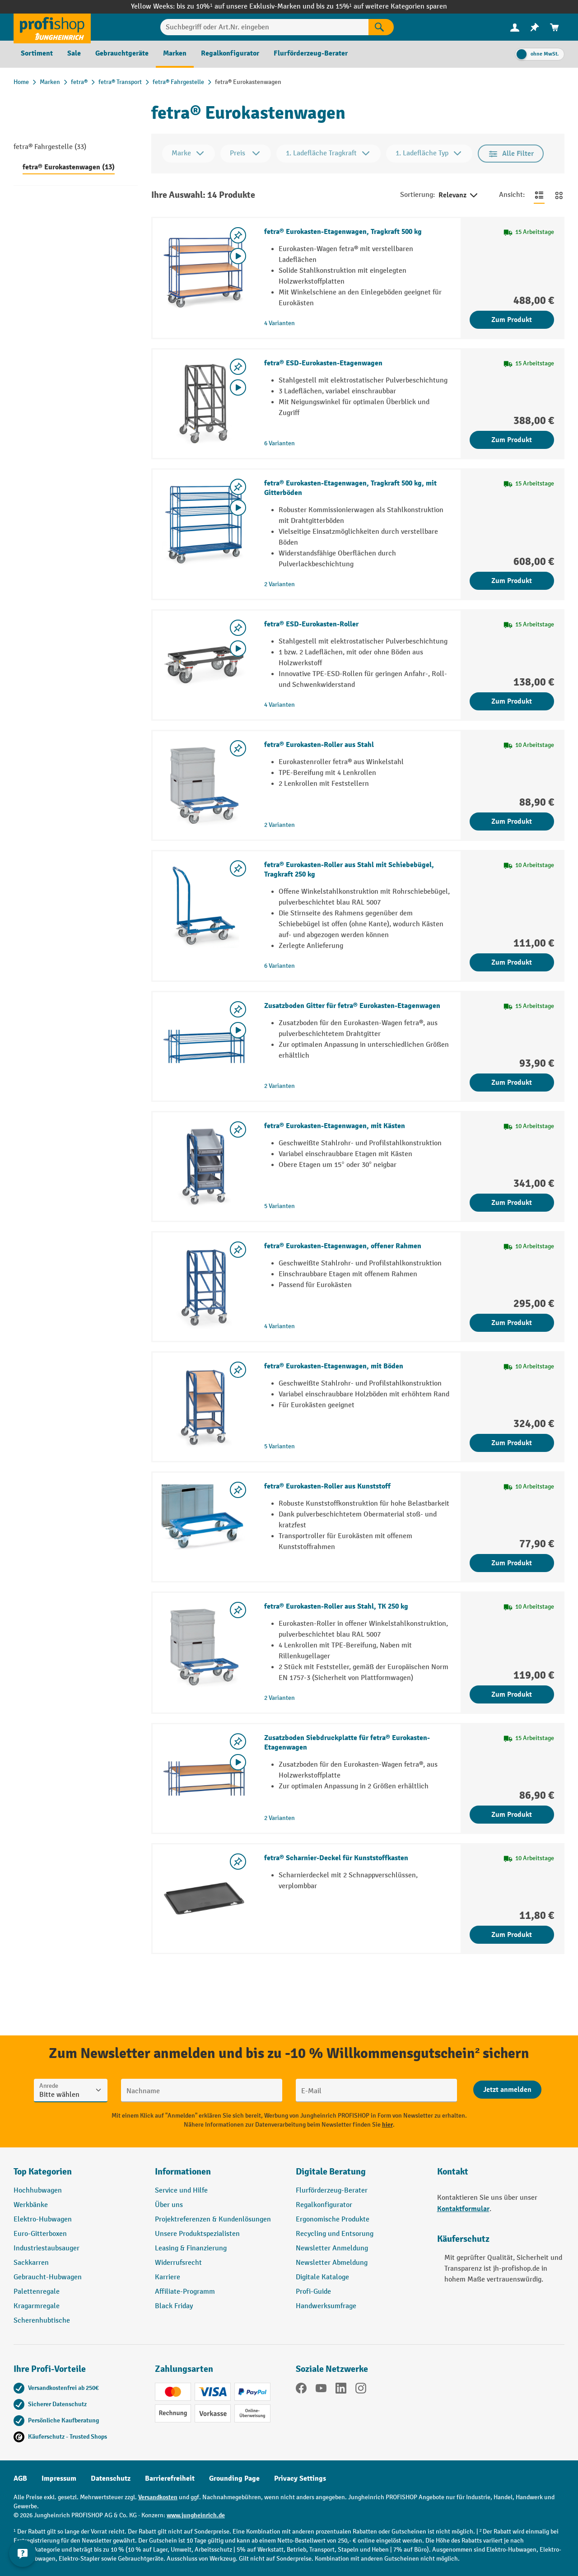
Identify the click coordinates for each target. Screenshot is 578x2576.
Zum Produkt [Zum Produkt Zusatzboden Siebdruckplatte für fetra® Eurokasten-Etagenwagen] (511, 1814)
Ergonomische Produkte (332, 2219)
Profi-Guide (313, 2291)
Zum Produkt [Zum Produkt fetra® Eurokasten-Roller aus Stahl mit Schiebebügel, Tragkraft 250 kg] (511, 962)
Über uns (169, 2205)
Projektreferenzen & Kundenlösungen (213, 2219)
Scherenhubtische (42, 2320)
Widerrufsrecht (178, 2263)
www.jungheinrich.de (196, 2515)
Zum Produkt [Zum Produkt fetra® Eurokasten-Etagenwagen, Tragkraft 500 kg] (511, 319)
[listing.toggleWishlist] (238, 235)
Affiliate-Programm (185, 2291)
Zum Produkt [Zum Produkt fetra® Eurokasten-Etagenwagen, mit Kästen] (511, 1202)
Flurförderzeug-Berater (332, 2190)
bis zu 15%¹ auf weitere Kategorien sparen (381, 6)
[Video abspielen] (238, 256)
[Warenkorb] (554, 27)
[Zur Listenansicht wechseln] (539, 195)
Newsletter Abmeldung (332, 2263)
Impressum (59, 2478)
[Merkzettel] (535, 27)
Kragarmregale (37, 2306)
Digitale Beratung (331, 2171)
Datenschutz (111, 2478)
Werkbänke (31, 2205)
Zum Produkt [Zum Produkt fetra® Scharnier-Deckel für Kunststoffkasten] (511, 1934)
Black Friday (174, 2306)
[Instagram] (360, 2390)
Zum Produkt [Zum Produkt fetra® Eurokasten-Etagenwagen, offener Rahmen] (511, 1322)
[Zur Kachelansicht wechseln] (559, 195)
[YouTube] (321, 2390)
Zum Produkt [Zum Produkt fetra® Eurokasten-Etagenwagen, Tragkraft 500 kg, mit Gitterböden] (511, 580)
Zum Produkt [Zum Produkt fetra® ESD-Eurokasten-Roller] (511, 701)
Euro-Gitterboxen (40, 2234)
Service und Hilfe (181, 2190)
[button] (360, 2175)
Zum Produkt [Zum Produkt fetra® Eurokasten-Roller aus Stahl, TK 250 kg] (511, 1694)
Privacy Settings (300, 2478)
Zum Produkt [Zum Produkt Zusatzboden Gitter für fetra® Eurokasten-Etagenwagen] (511, 1082)
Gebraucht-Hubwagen (48, 2277)
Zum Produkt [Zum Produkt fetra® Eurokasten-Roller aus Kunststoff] (511, 1563)
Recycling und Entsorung (334, 2234)
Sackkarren (31, 2263)
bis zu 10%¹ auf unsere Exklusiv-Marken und (246, 6)
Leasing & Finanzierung (191, 2248)
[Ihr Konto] (515, 27)
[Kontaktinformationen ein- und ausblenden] (22, 2553)
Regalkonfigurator (324, 2205)
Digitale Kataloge (322, 2277)
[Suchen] (381, 27)
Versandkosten (157, 2497)
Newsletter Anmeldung (332, 2248)
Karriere (167, 2277)
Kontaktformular (463, 2208)
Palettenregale (37, 2291)
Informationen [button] (183, 2171)
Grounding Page (234, 2478)
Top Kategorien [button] (43, 2171)
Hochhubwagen (38, 2190)
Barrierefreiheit (170, 2478)
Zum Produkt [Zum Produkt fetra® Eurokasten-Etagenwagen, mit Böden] (511, 1442)
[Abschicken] (507, 2090)
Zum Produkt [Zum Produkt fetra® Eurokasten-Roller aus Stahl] (511, 821)
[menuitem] (515, 27)
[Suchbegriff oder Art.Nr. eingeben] (264, 27)
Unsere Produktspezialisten (197, 2234)
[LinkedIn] (341, 2390)
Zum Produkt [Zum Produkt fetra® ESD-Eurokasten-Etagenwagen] (511, 439)
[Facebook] (301, 2390)
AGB (20, 2478)
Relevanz (458, 195)
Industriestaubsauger (46, 2248)
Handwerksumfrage (326, 2306)
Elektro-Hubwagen (43, 2219)
